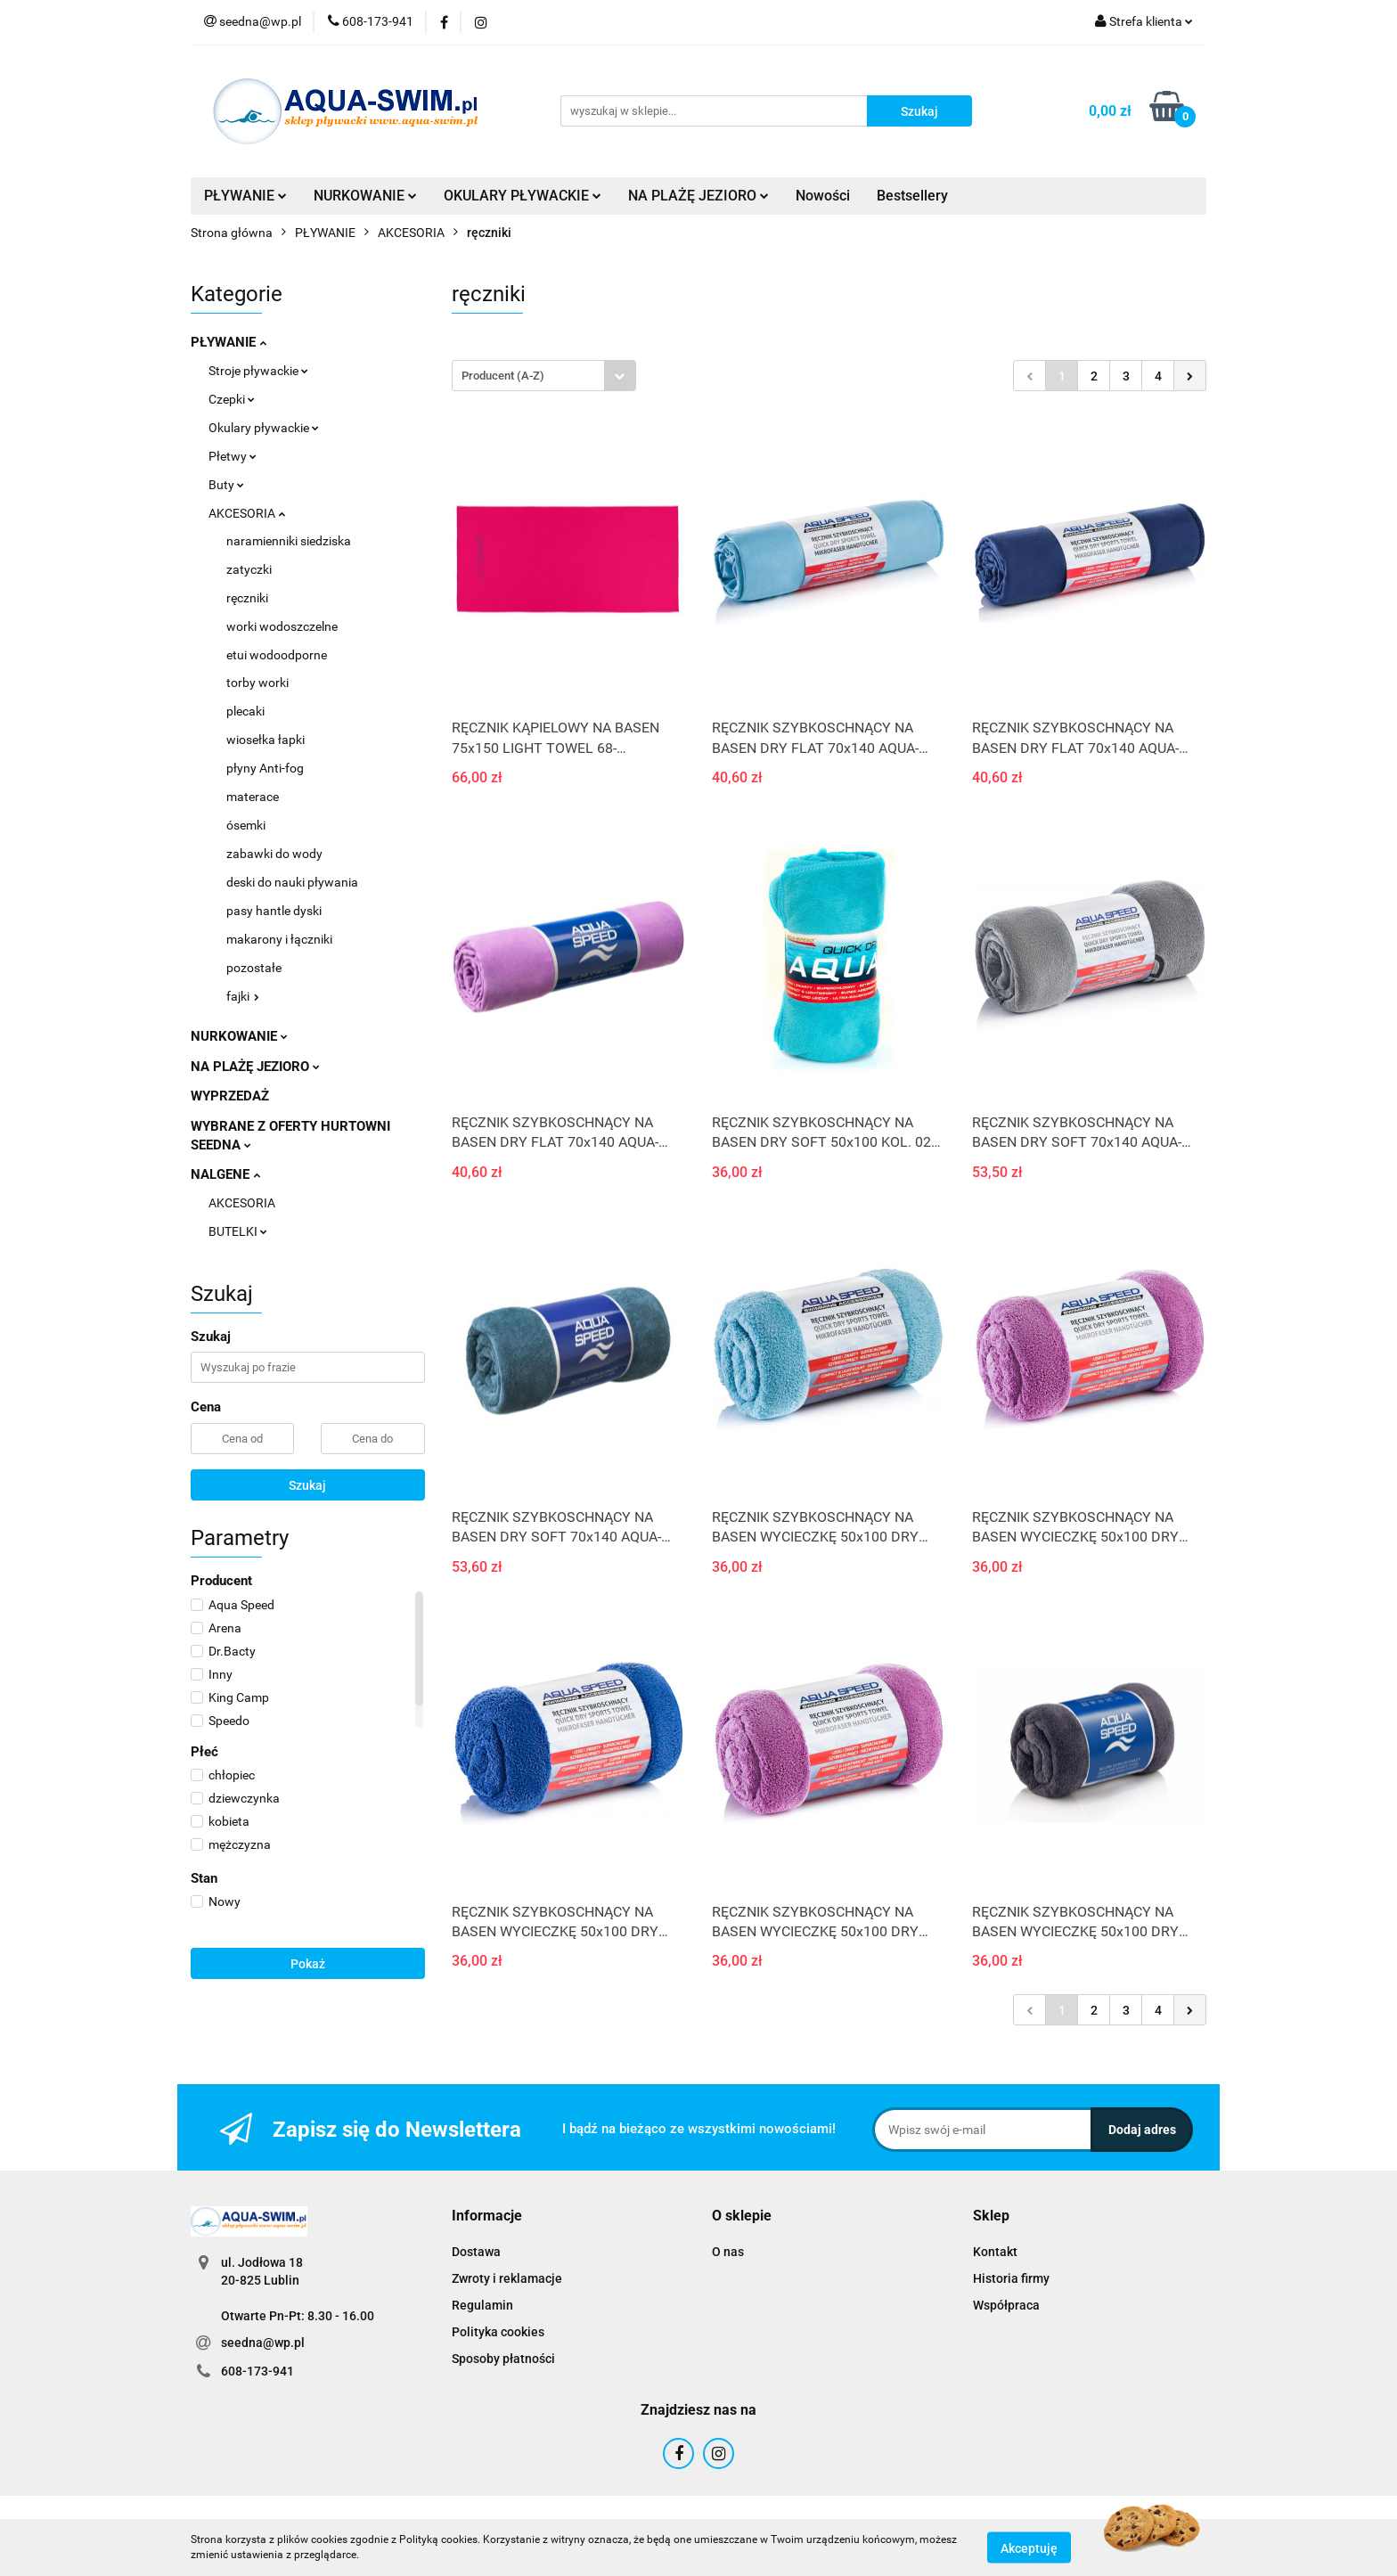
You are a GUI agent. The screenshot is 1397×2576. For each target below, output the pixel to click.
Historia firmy (1011, 2278)
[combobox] (544, 375)
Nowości (823, 195)
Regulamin (482, 2305)
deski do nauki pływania (292, 882)
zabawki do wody (274, 853)
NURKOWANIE (365, 195)
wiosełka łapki (265, 739)
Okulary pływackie (263, 428)
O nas (728, 2252)
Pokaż (307, 1964)
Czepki (231, 399)
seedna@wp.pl (263, 2342)
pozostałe (254, 968)
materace (252, 796)
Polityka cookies (498, 2332)
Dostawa (476, 2252)
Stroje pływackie (258, 371)
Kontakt (995, 2252)
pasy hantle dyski (274, 911)
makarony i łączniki (279, 939)
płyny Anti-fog (265, 768)
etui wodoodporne (276, 655)
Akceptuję (1029, 2547)
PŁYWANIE (245, 195)
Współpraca (1006, 2305)
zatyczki (249, 569)
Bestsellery (912, 195)
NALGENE (225, 1174)
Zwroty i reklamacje (507, 2278)
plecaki (245, 711)
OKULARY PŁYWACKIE (522, 195)
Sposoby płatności (503, 2358)
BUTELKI (237, 1231)
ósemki (246, 825)
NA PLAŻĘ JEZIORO (698, 195)
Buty (226, 485)
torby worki (257, 682)
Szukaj (307, 1485)
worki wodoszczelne (282, 626)
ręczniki (247, 598)
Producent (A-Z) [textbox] (503, 375)
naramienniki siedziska (288, 541)
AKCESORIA (246, 513)
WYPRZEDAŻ (230, 1096)
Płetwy (232, 456)
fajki (242, 996)
